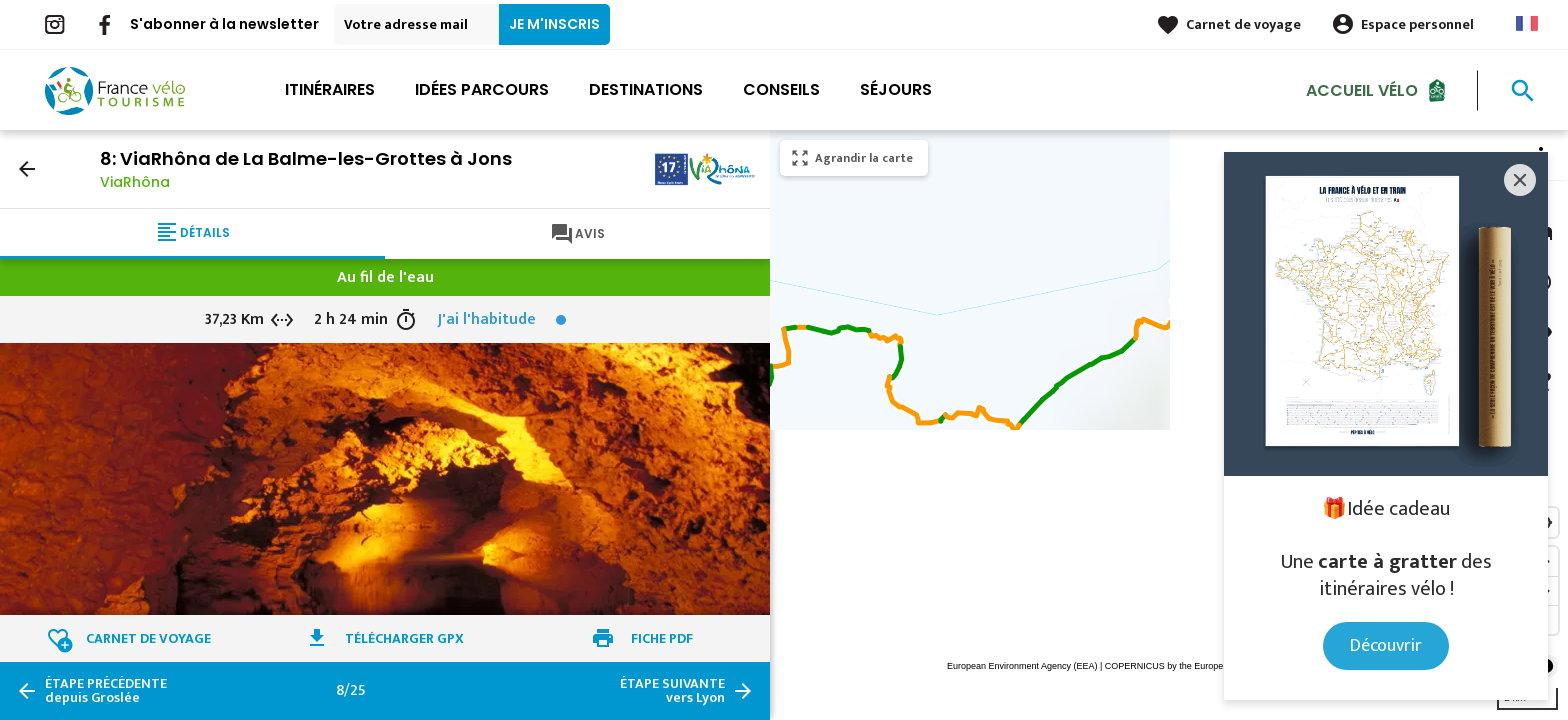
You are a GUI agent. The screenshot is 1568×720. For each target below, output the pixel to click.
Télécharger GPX (404, 638)
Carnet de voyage (1243, 24)
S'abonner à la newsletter (224, 24)
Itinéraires (330, 89)
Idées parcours (482, 89)
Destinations (646, 89)
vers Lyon (672, 691)
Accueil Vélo (1362, 89)
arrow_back (27, 169)
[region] (1169, 425)
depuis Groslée (106, 691)
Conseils (781, 89)
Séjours (896, 89)
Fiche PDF (662, 638)
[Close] (1520, 180)
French (1527, 23)
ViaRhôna (135, 182)
